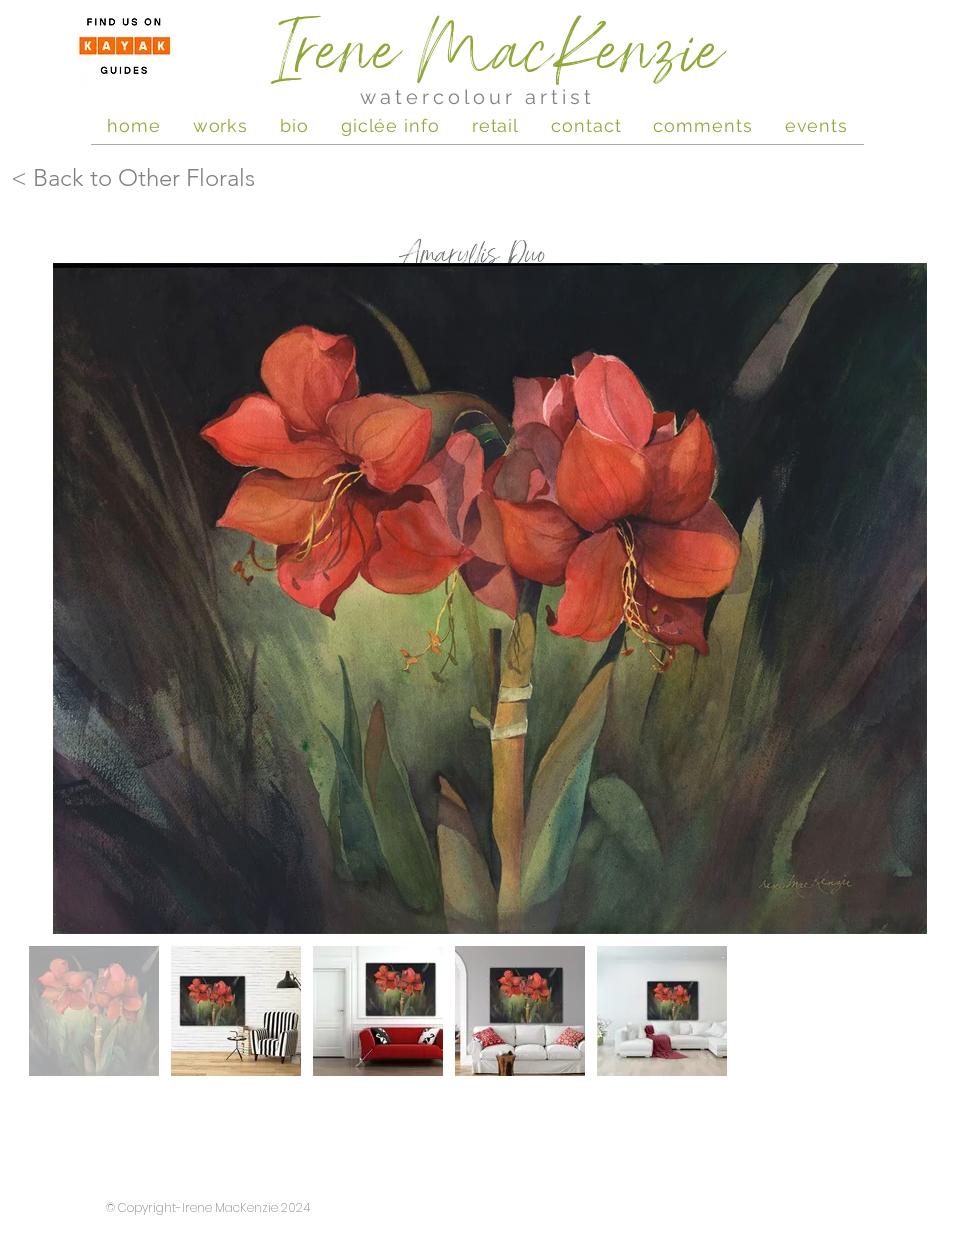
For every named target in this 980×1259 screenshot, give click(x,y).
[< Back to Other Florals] (184, 178)
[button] (816, 125)
